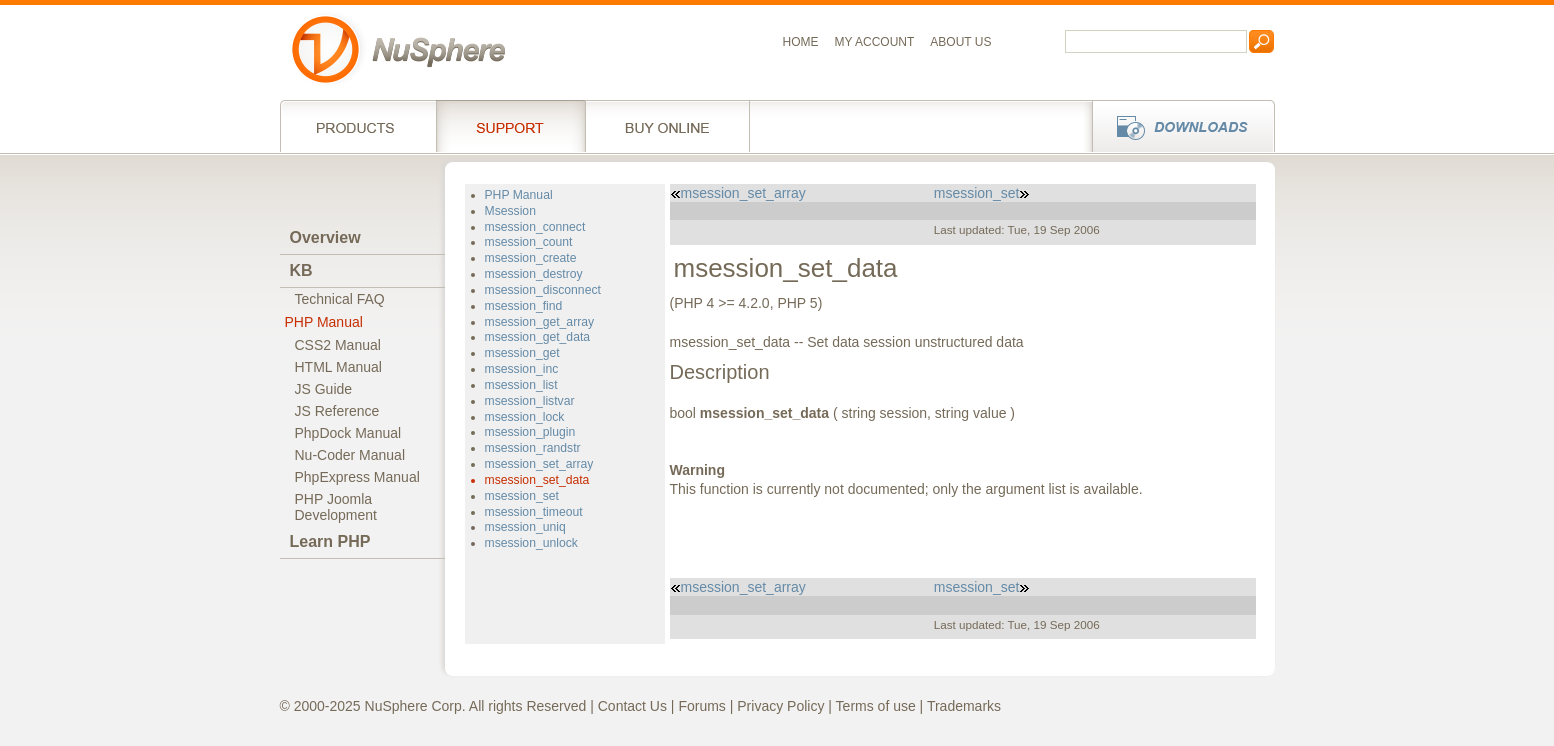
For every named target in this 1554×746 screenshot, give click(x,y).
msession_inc (522, 369)
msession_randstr (533, 448)
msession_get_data (538, 337)
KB (301, 270)
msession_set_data (537, 480)
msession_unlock (531, 543)
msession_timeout (534, 512)
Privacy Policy (780, 706)
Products (358, 126)
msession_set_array (539, 464)
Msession (510, 211)
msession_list (521, 385)
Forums (701, 706)
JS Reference (337, 411)
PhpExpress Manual (357, 477)
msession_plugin (530, 432)
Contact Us (632, 706)
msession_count (529, 242)
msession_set (522, 496)
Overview (325, 237)
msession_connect (535, 227)
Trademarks (964, 706)
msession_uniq (525, 527)
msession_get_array (540, 322)
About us (960, 42)
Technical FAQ (340, 299)
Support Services (510, 126)
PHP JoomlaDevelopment (336, 507)
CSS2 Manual (338, 345)
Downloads (1177, 126)
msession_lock (525, 417)
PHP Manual (324, 322)
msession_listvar (530, 401)
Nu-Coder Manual (350, 455)
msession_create (531, 258)
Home (801, 42)
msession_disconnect (543, 290)
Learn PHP (330, 541)
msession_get (522, 353)
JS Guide (324, 389)
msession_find (524, 306)
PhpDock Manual (348, 433)
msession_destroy (534, 274)
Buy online (667, 126)
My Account (875, 42)
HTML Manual (338, 367)
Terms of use (876, 706)
